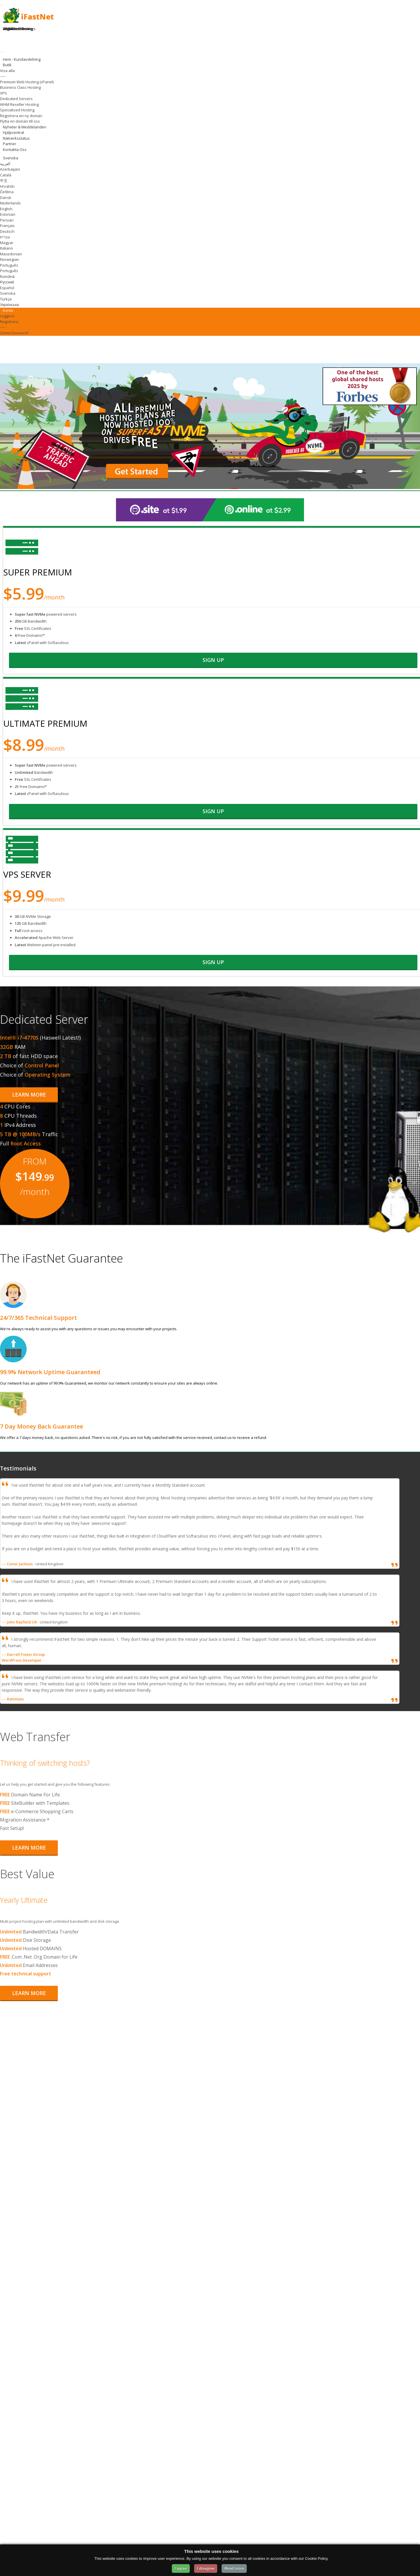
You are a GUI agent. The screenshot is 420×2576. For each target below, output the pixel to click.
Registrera (9, 321)
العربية (5, 163)
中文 (4, 180)
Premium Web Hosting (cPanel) (27, 81)
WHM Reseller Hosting (19, 104)
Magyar (6, 242)
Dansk (5, 197)
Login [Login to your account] (7, 28)
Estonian (7, 214)
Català (5, 175)
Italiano (6, 248)
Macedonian (11, 254)
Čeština (7, 191)
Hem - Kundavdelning (21, 59)
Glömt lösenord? (14, 332)
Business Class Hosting (20, 87)
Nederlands (10, 203)
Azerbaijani (10, 169)
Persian (7, 220)
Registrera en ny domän (21, 115)
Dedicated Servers (16, 98)
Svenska (7, 293)
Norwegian (9, 259)
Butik (8, 64)
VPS (3, 93)
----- (3, 76)
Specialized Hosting (17, 109)
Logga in (7, 315)
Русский (7, 282)
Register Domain (17, 28)
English (6, 208)
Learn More (29, 1094)
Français (7, 225)
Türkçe (6, 299)
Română (7, 276)
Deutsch (7, 231)
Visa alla (7, 70)
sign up (213, 659)
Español (7, 287)
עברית (5, 236)
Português (9, 265)
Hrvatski (7, 186)
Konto (9, 310)
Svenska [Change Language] (10, 157)
